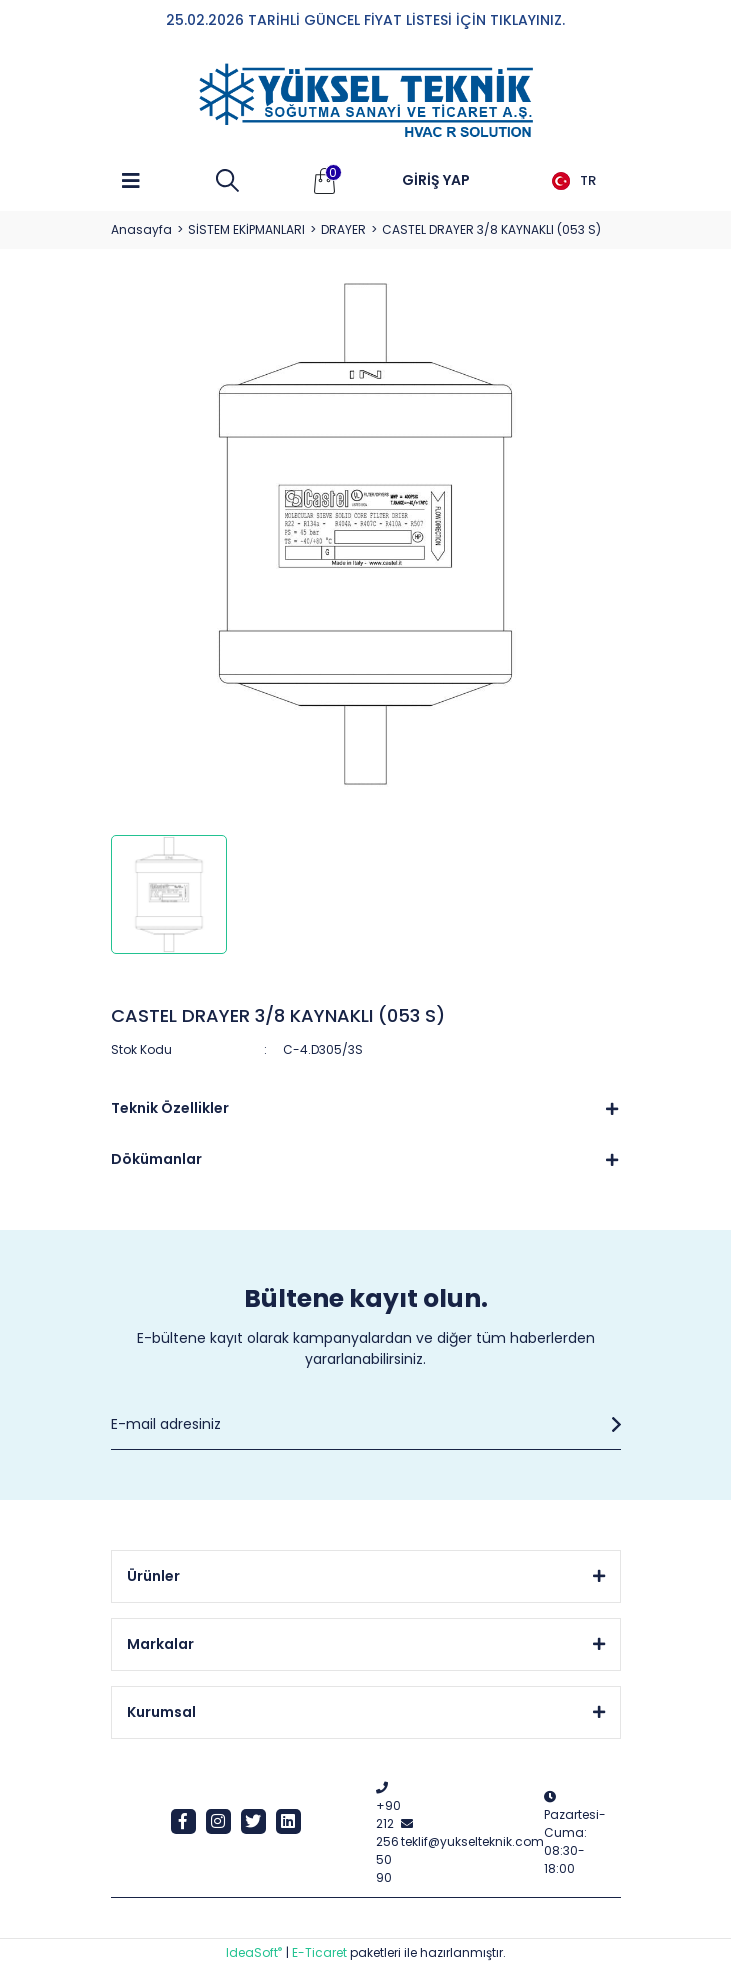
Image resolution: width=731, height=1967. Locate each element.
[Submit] (611, 1425)
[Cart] (325, 181)
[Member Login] (436, 181)
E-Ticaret (319, 1952)
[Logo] (366, 101)
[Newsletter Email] (366, 1425)
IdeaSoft (254, 1952)
